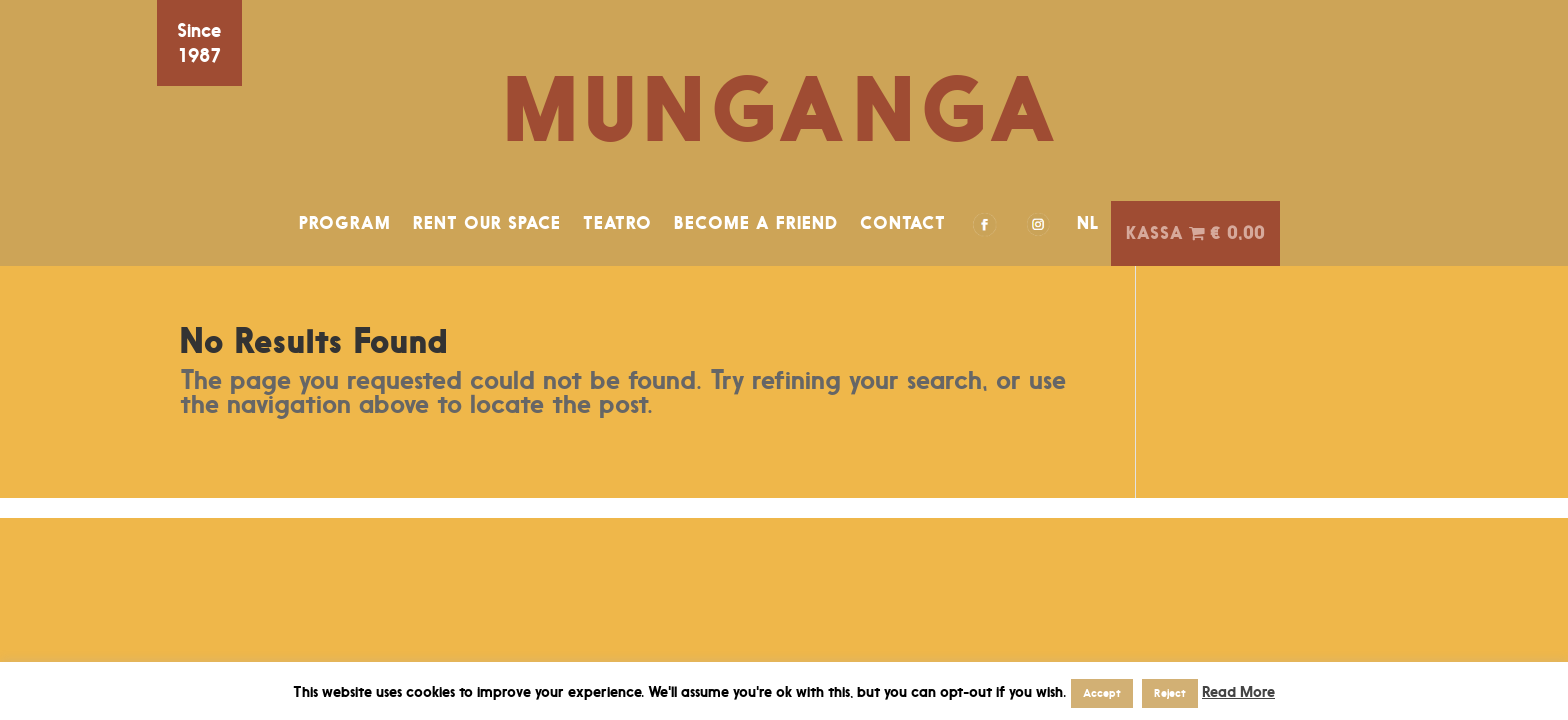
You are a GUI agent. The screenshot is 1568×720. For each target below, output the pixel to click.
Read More (1238, 691)
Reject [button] (1170, 693)
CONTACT (903, 223)
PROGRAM (345, 223)
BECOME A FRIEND (756, 223)
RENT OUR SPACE (487, 223)
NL (1088, 223)
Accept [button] (1102, 693)
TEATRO (617, 223)
